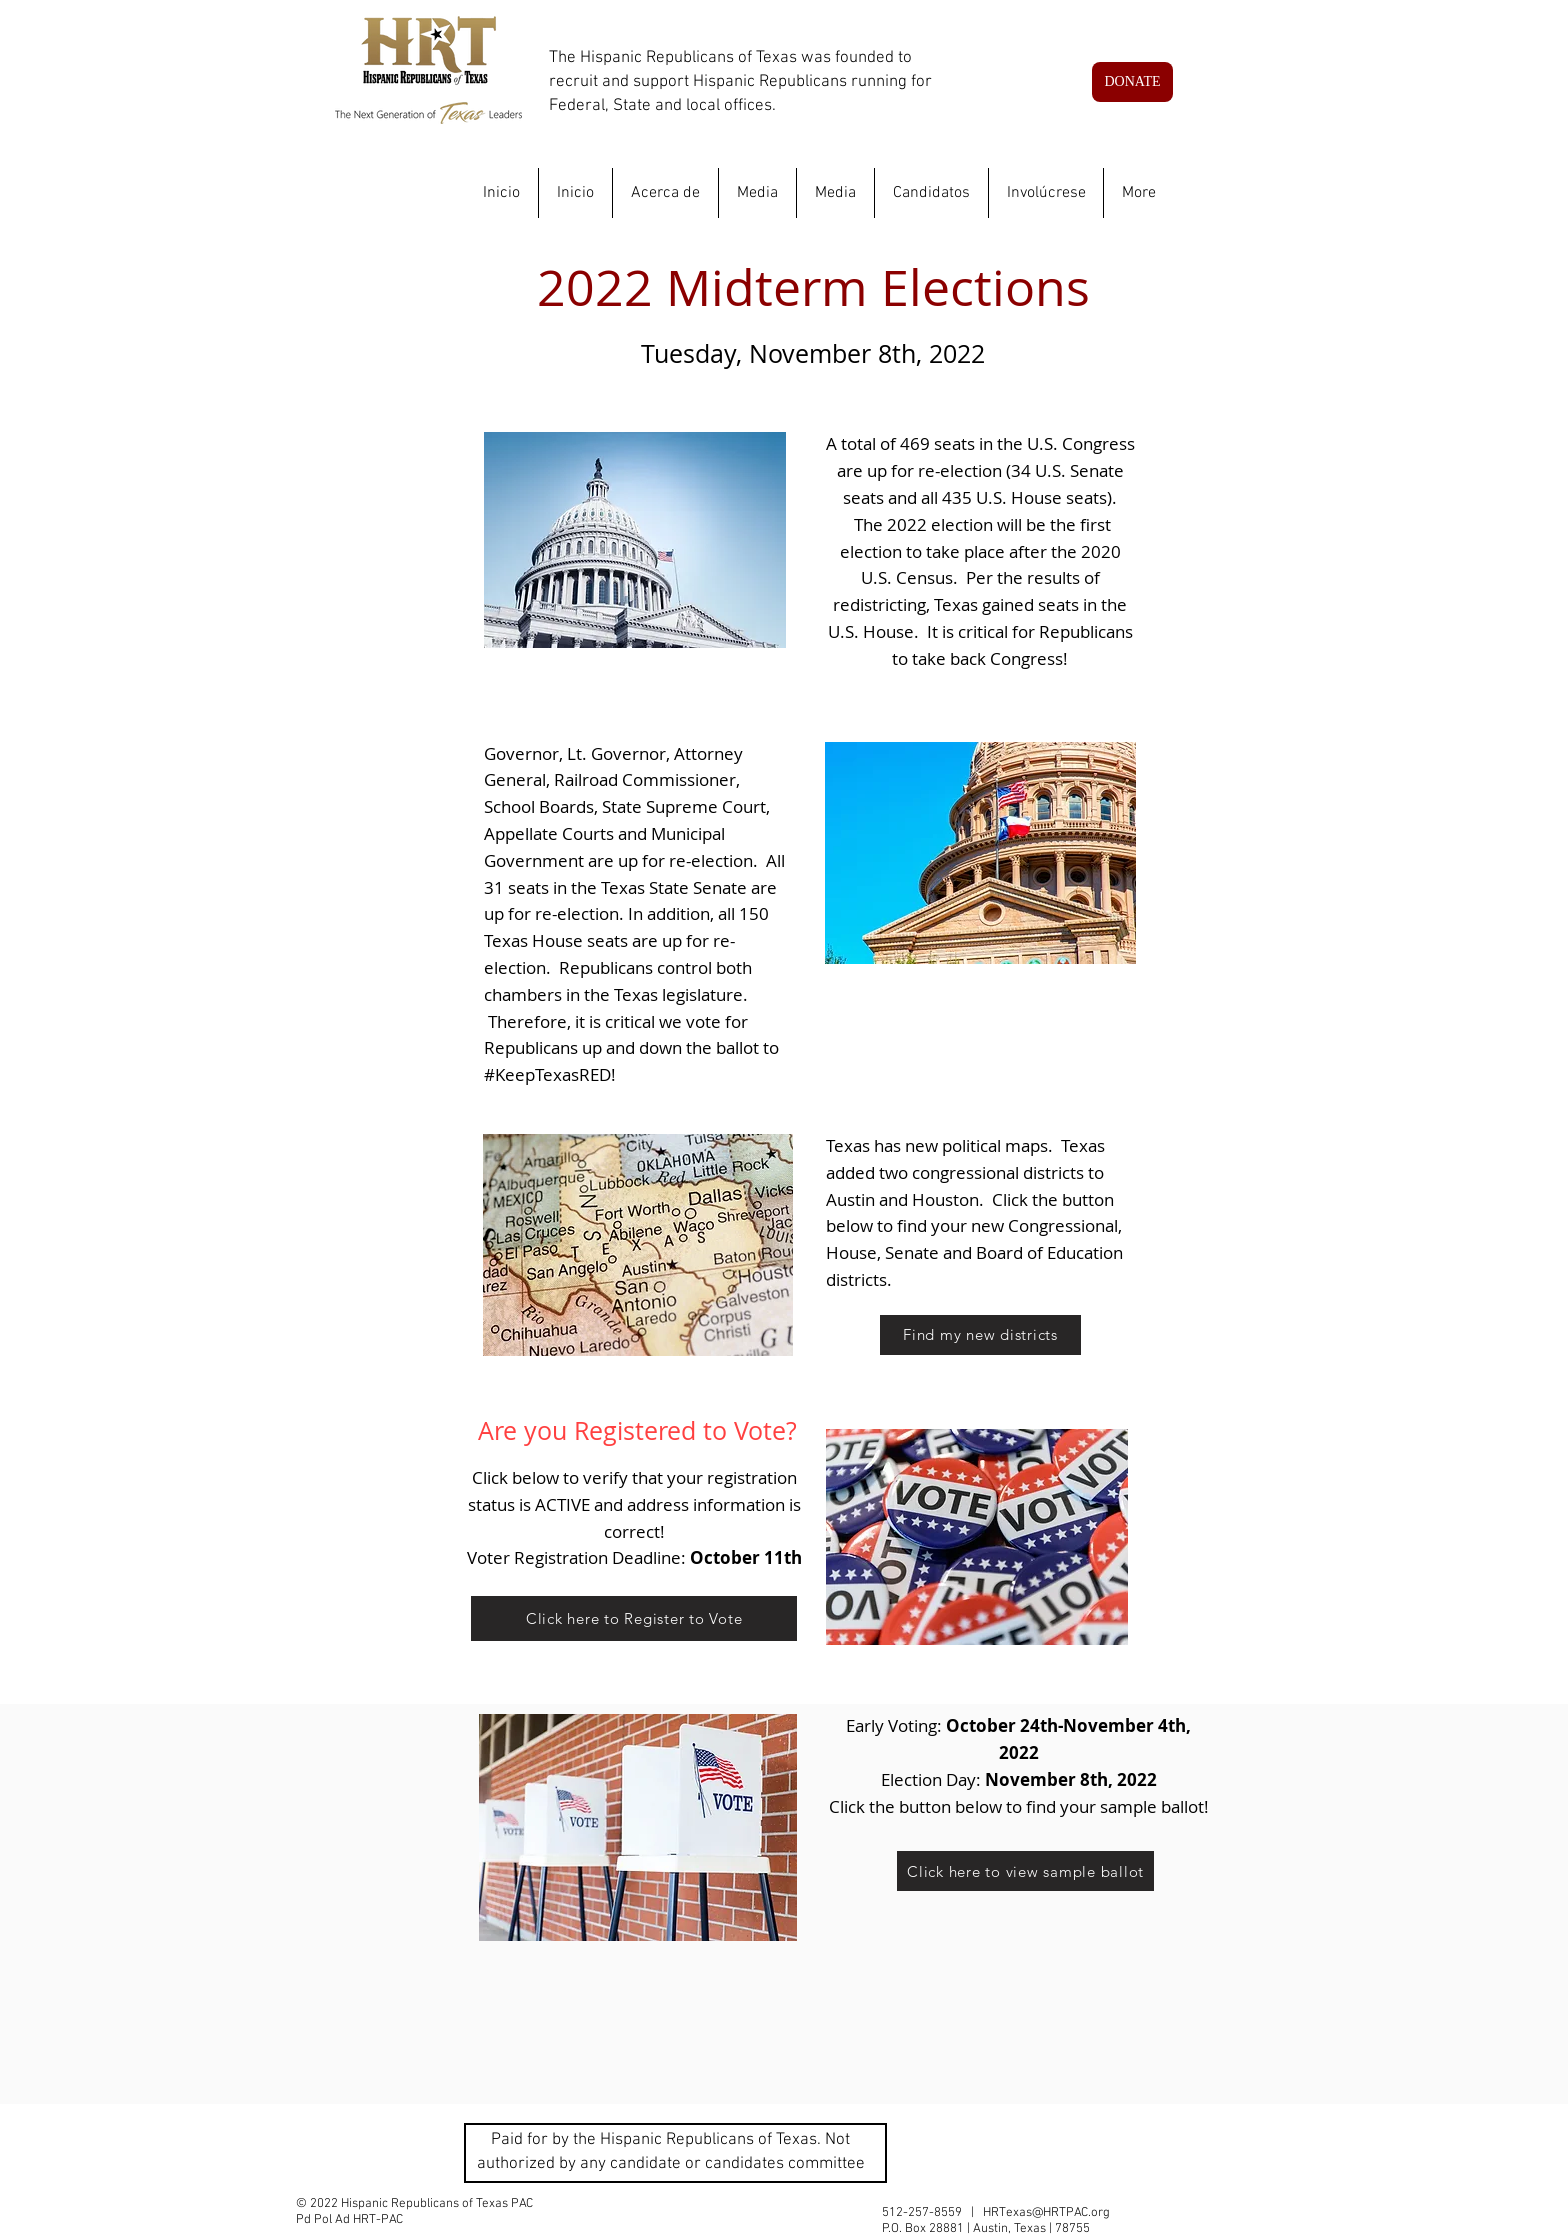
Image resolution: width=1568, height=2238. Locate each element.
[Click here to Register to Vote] (634, 1618)
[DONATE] (1132, 82)
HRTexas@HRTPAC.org (1046, 2213)
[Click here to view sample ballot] (1025, 1871)
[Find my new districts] (980, 1335)
